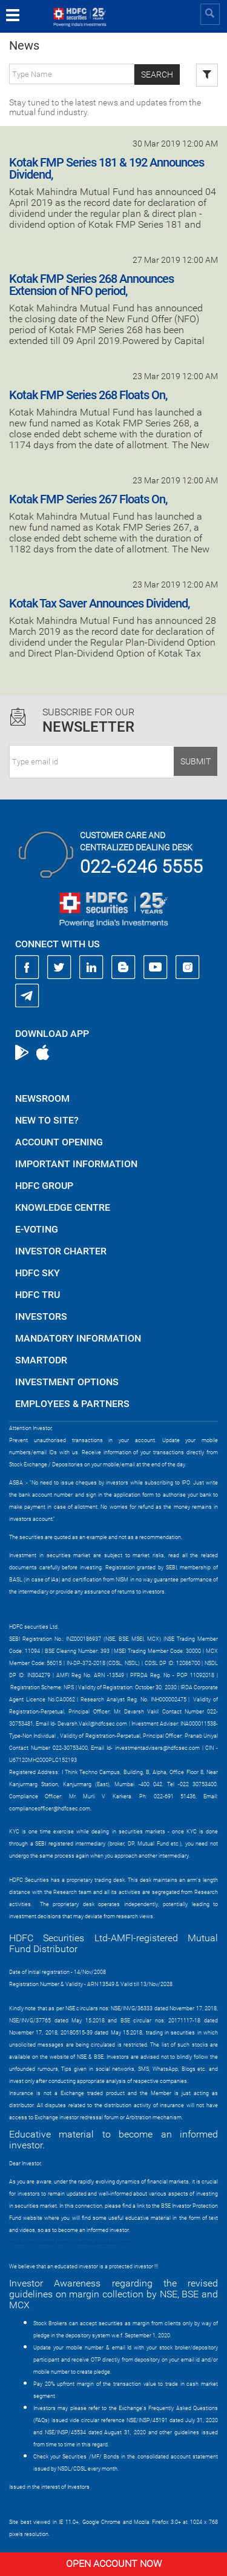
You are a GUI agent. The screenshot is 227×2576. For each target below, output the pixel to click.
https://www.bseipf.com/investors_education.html (70, 2242)
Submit (195, 761)
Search (157, 74)
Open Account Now (114, 2563)
